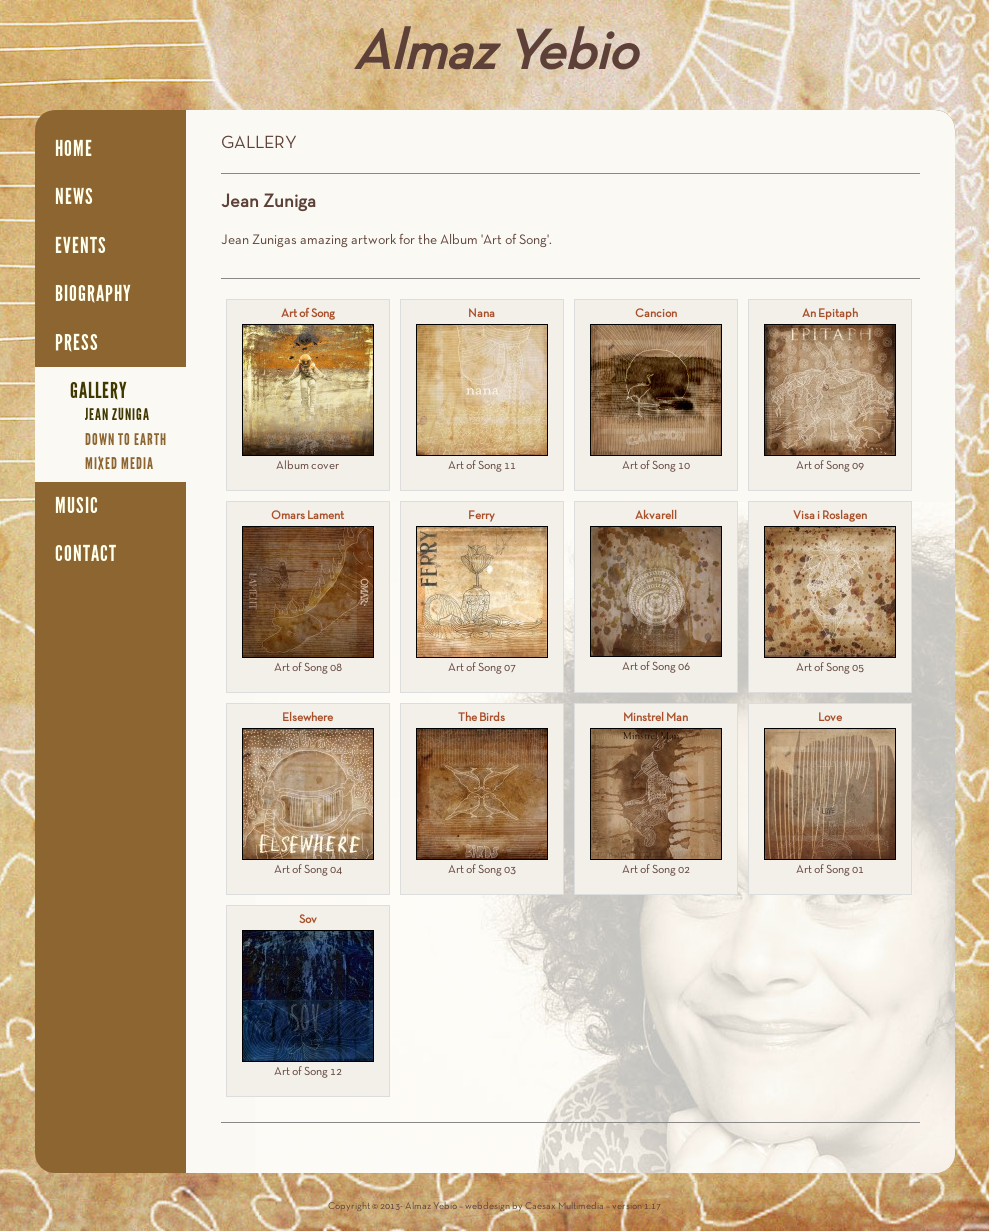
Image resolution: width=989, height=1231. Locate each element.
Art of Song (308, 314)
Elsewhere (307, 718)
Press (77, 343)
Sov (308, 920)
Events (81, 246)
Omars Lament (307, 516)
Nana (481, 314)
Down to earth (126, 439)
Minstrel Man (655, 718)
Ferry (481, 516)
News (74, 197)
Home (74, 149)
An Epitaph (830, 314)
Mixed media (119, 463)
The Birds (481, 718)
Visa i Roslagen (830, 516)
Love (830, 718)
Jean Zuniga (117, 414)
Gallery (99, 391)
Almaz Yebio (495, 55)
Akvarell (656, 516)
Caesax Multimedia (564, 1206)
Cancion (656, 314)
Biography (93, 294)
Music (77, 506)
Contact (86, 554)
